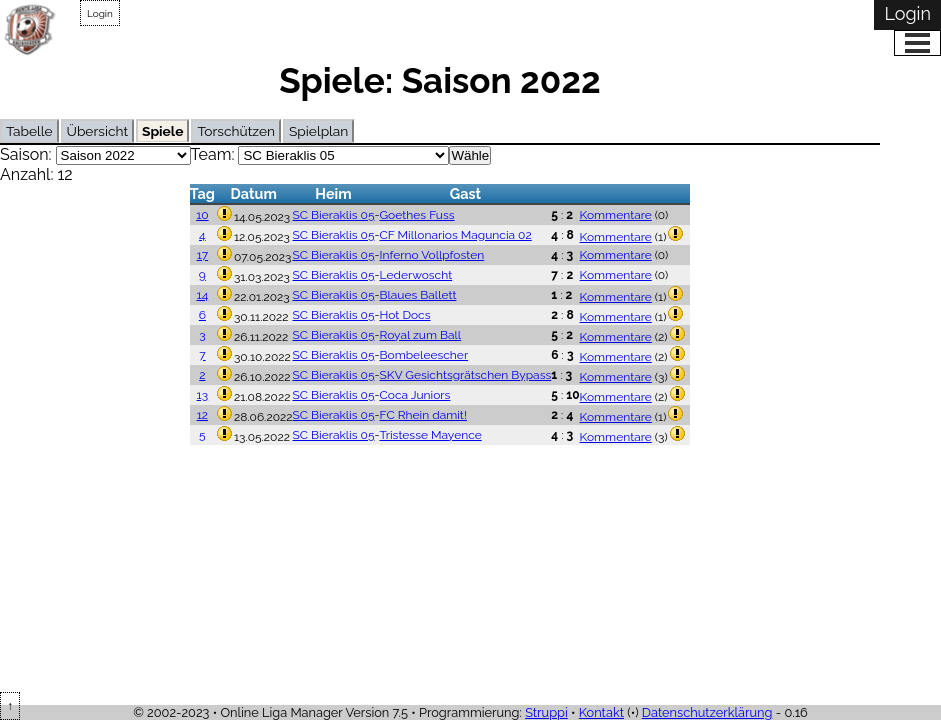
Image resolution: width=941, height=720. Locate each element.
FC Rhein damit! (423, 415)
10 (202, 215)
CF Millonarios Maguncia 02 (456, 235)
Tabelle (29, 131)
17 (203, 255)
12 (202, 415)
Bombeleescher (424, 355)
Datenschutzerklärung (707, 712)
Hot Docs (405, 315)
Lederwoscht (416, 275)
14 (203, 295)
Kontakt (601, 712)
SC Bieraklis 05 (334, 215)
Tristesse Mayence (431, 435)
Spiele (162, 131)
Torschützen (236, 131)
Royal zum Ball (421, 335)
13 (203, 395)
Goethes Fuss (417, 215)
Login (100, 13)
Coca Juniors (415, 395)
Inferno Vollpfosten (432, 255)
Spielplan (318, 131)
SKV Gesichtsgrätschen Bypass (466, 375)
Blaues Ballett (418, 295)
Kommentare (616, 215)
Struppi (546, 712)
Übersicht (97, 131)
